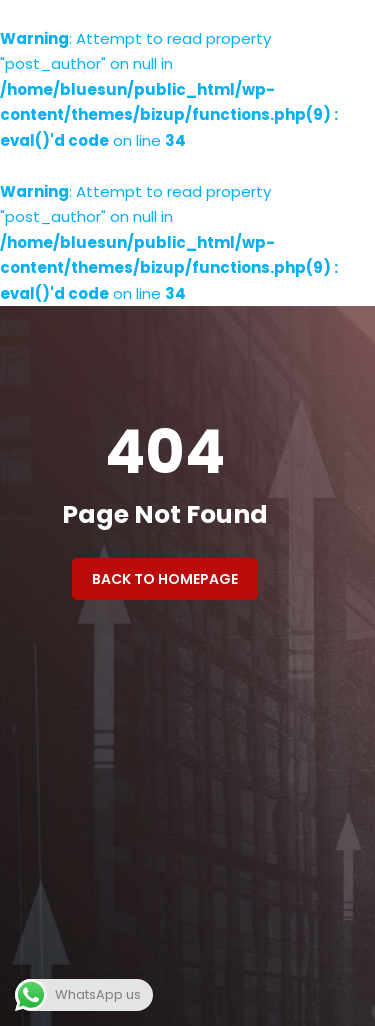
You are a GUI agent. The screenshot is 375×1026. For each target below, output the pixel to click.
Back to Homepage (165, 579)
